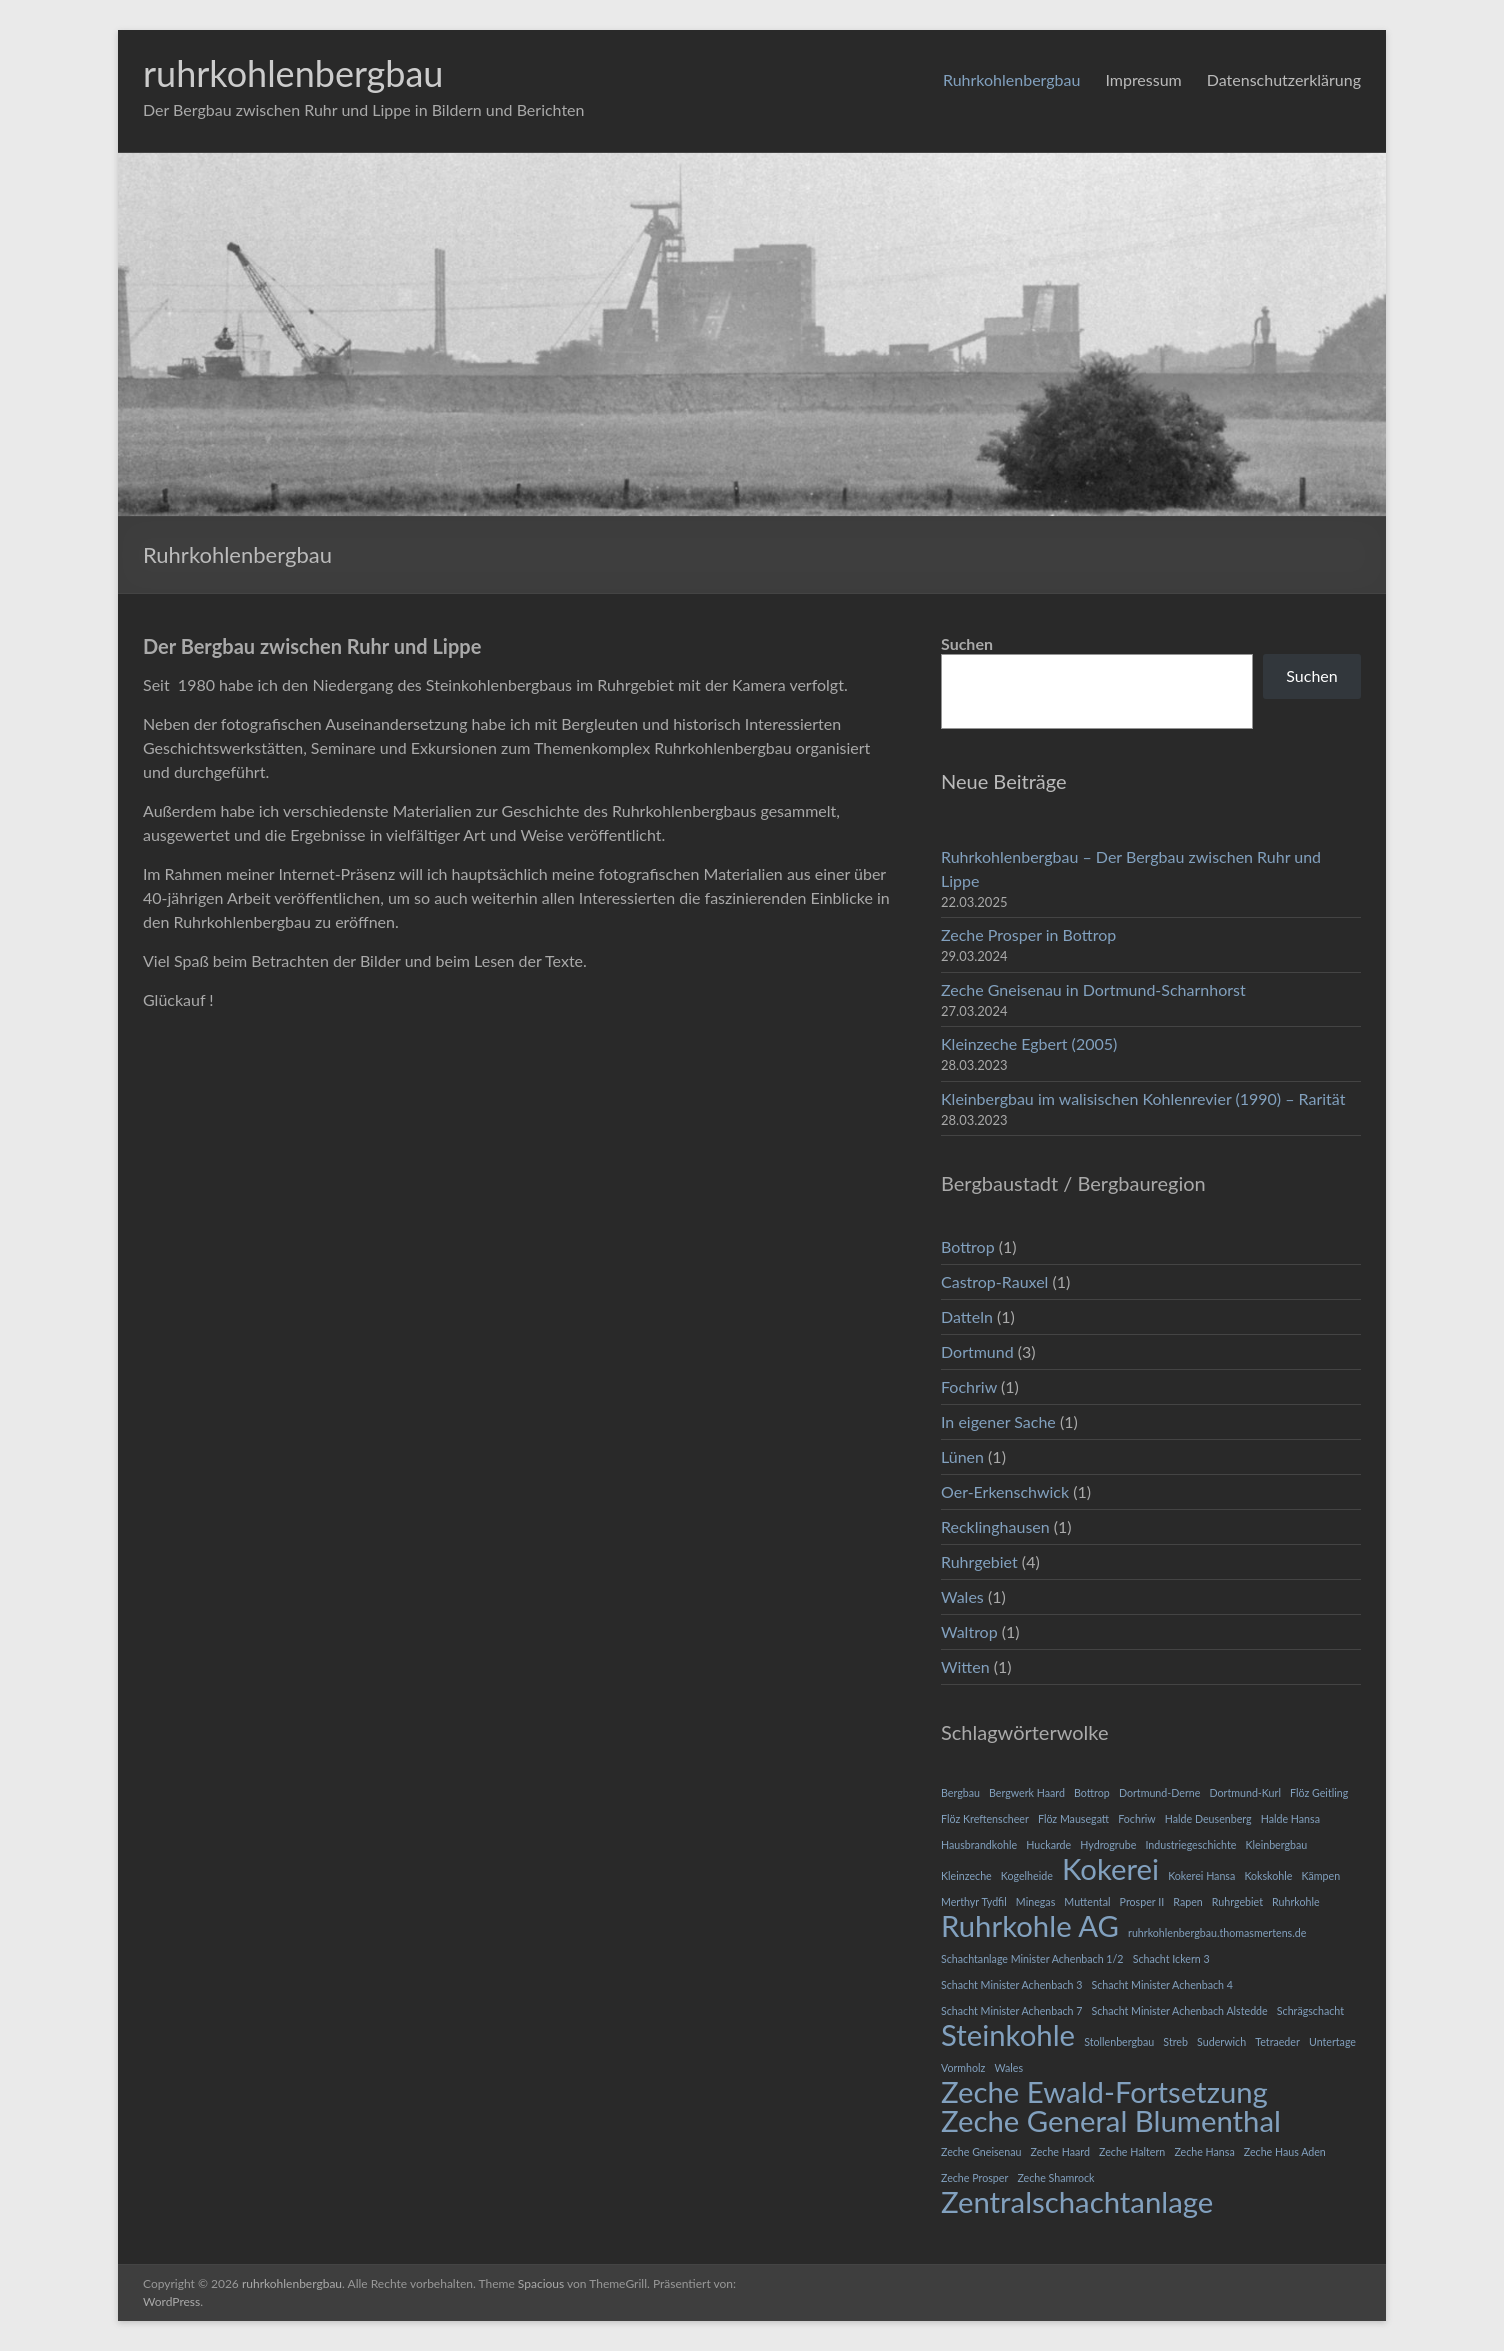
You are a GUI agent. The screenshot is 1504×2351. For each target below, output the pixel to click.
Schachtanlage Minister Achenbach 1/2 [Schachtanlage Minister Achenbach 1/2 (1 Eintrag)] (1032, 1958)
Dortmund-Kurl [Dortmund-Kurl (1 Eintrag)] (1244, 1792)
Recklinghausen (995, 1526)
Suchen (967, 643)
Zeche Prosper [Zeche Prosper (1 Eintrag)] (974, 2177)
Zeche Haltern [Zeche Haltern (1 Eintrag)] (1132, 2151)
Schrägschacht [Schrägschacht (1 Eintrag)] (1310, 2010)
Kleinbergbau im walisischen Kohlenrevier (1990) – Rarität (1143, 1098)
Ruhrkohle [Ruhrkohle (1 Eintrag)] (1295, 1901)
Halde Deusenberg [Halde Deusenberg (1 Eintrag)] (1208, 1818)
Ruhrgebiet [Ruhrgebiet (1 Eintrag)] (1237, 1901)
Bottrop (968, 1246)
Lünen (962, 1456)
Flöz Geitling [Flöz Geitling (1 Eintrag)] (1319, 1792)
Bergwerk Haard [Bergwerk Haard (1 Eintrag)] (1027, 1792)
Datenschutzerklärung (1284, 79)
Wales (962, 1596)
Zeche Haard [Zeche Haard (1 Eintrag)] (1060, 2151)
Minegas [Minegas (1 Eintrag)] (1035, 1901)
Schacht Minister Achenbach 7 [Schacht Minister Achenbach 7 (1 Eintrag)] (1011, 2010)
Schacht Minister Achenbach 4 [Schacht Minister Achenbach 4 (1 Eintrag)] (1162, 1984)
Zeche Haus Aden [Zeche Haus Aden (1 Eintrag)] (1285, 2151)
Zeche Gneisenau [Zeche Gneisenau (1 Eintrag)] (981, 2151)
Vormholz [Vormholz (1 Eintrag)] (963, 2067)
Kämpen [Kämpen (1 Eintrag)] (1320, 1875)
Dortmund (977, 1351)
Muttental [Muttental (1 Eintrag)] (1087, 1901)
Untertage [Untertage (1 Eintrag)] (1332, 2041)
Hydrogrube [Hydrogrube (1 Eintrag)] (1108, 1844)
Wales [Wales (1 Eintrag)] (1009, 2067)
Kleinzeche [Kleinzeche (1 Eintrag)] (966, 1875)
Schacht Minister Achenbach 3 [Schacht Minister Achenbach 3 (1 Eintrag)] (1011, 1984)
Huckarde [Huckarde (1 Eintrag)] (1048, 1844)
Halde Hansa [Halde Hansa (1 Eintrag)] (1290, 1818)
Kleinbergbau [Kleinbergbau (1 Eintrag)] (1276, 1844)
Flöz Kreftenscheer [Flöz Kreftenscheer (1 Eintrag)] (985, 1818)
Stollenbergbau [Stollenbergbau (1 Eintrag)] (1119, 2041)
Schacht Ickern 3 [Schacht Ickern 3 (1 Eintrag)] (1171, 1958)
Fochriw (969, 1386)
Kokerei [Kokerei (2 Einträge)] (1110, 1869)
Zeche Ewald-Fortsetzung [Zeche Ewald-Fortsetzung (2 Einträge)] (1104, 2092)
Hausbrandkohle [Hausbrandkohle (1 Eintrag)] (979, 1844)
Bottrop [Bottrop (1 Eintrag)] (1092, 1792)
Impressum (1143, 79)
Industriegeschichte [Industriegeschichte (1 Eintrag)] (1190, 1844)
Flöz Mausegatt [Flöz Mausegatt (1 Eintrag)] (1073, 1818)
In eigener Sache (998, 1421)
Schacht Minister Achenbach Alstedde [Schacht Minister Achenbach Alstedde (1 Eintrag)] (1180, 2010)
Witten (965, 1666)
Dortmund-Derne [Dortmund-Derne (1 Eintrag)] (1159, 1792)
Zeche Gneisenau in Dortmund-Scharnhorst (1093, 989)
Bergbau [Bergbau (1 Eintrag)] (960, 1792)
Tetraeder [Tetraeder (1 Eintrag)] (1277, 2041)
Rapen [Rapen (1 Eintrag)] (1187, 1901)
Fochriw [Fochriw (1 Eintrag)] (1136, 1818)
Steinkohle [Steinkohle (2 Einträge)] (1008, 2035)
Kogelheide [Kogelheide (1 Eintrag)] (1027, 1875)
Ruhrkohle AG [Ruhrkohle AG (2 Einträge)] (1030, 1926)
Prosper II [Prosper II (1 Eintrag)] (1142, 1901)
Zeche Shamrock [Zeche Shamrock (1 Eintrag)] (1055, 2177)
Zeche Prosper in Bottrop (1028, 934)
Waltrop (969, 1631)
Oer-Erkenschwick (1005, 1491)
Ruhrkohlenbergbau (1011, 79)
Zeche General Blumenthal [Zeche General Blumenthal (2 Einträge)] (1111, 2121)
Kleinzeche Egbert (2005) (1029, 1043)
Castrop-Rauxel (994, 1281)
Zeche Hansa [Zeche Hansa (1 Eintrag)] (1204, 2151)
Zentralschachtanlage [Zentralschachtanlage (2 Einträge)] (1077, 2202)
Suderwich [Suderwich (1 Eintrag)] (1221, 2041)
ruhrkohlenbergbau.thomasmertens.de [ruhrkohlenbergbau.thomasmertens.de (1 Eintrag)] (1217, 1932)
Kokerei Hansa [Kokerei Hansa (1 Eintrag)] (1201, 1875)
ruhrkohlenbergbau (293, 73)
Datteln (967, 1316)
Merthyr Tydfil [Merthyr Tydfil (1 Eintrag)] (974, 1901)
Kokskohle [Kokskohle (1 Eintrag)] (1268, 1875)
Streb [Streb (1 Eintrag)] (1175, 2041)
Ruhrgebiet (979, 1561)
